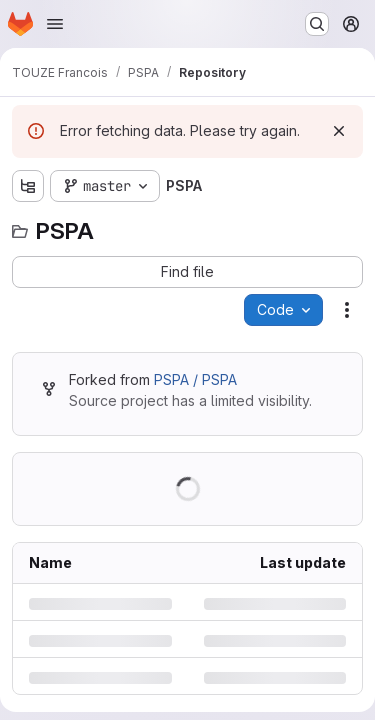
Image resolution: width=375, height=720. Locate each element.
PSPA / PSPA (195, 379)
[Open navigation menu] (55, 24)
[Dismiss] (339, 131)
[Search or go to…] (317, 24)
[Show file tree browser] (28, 186)
